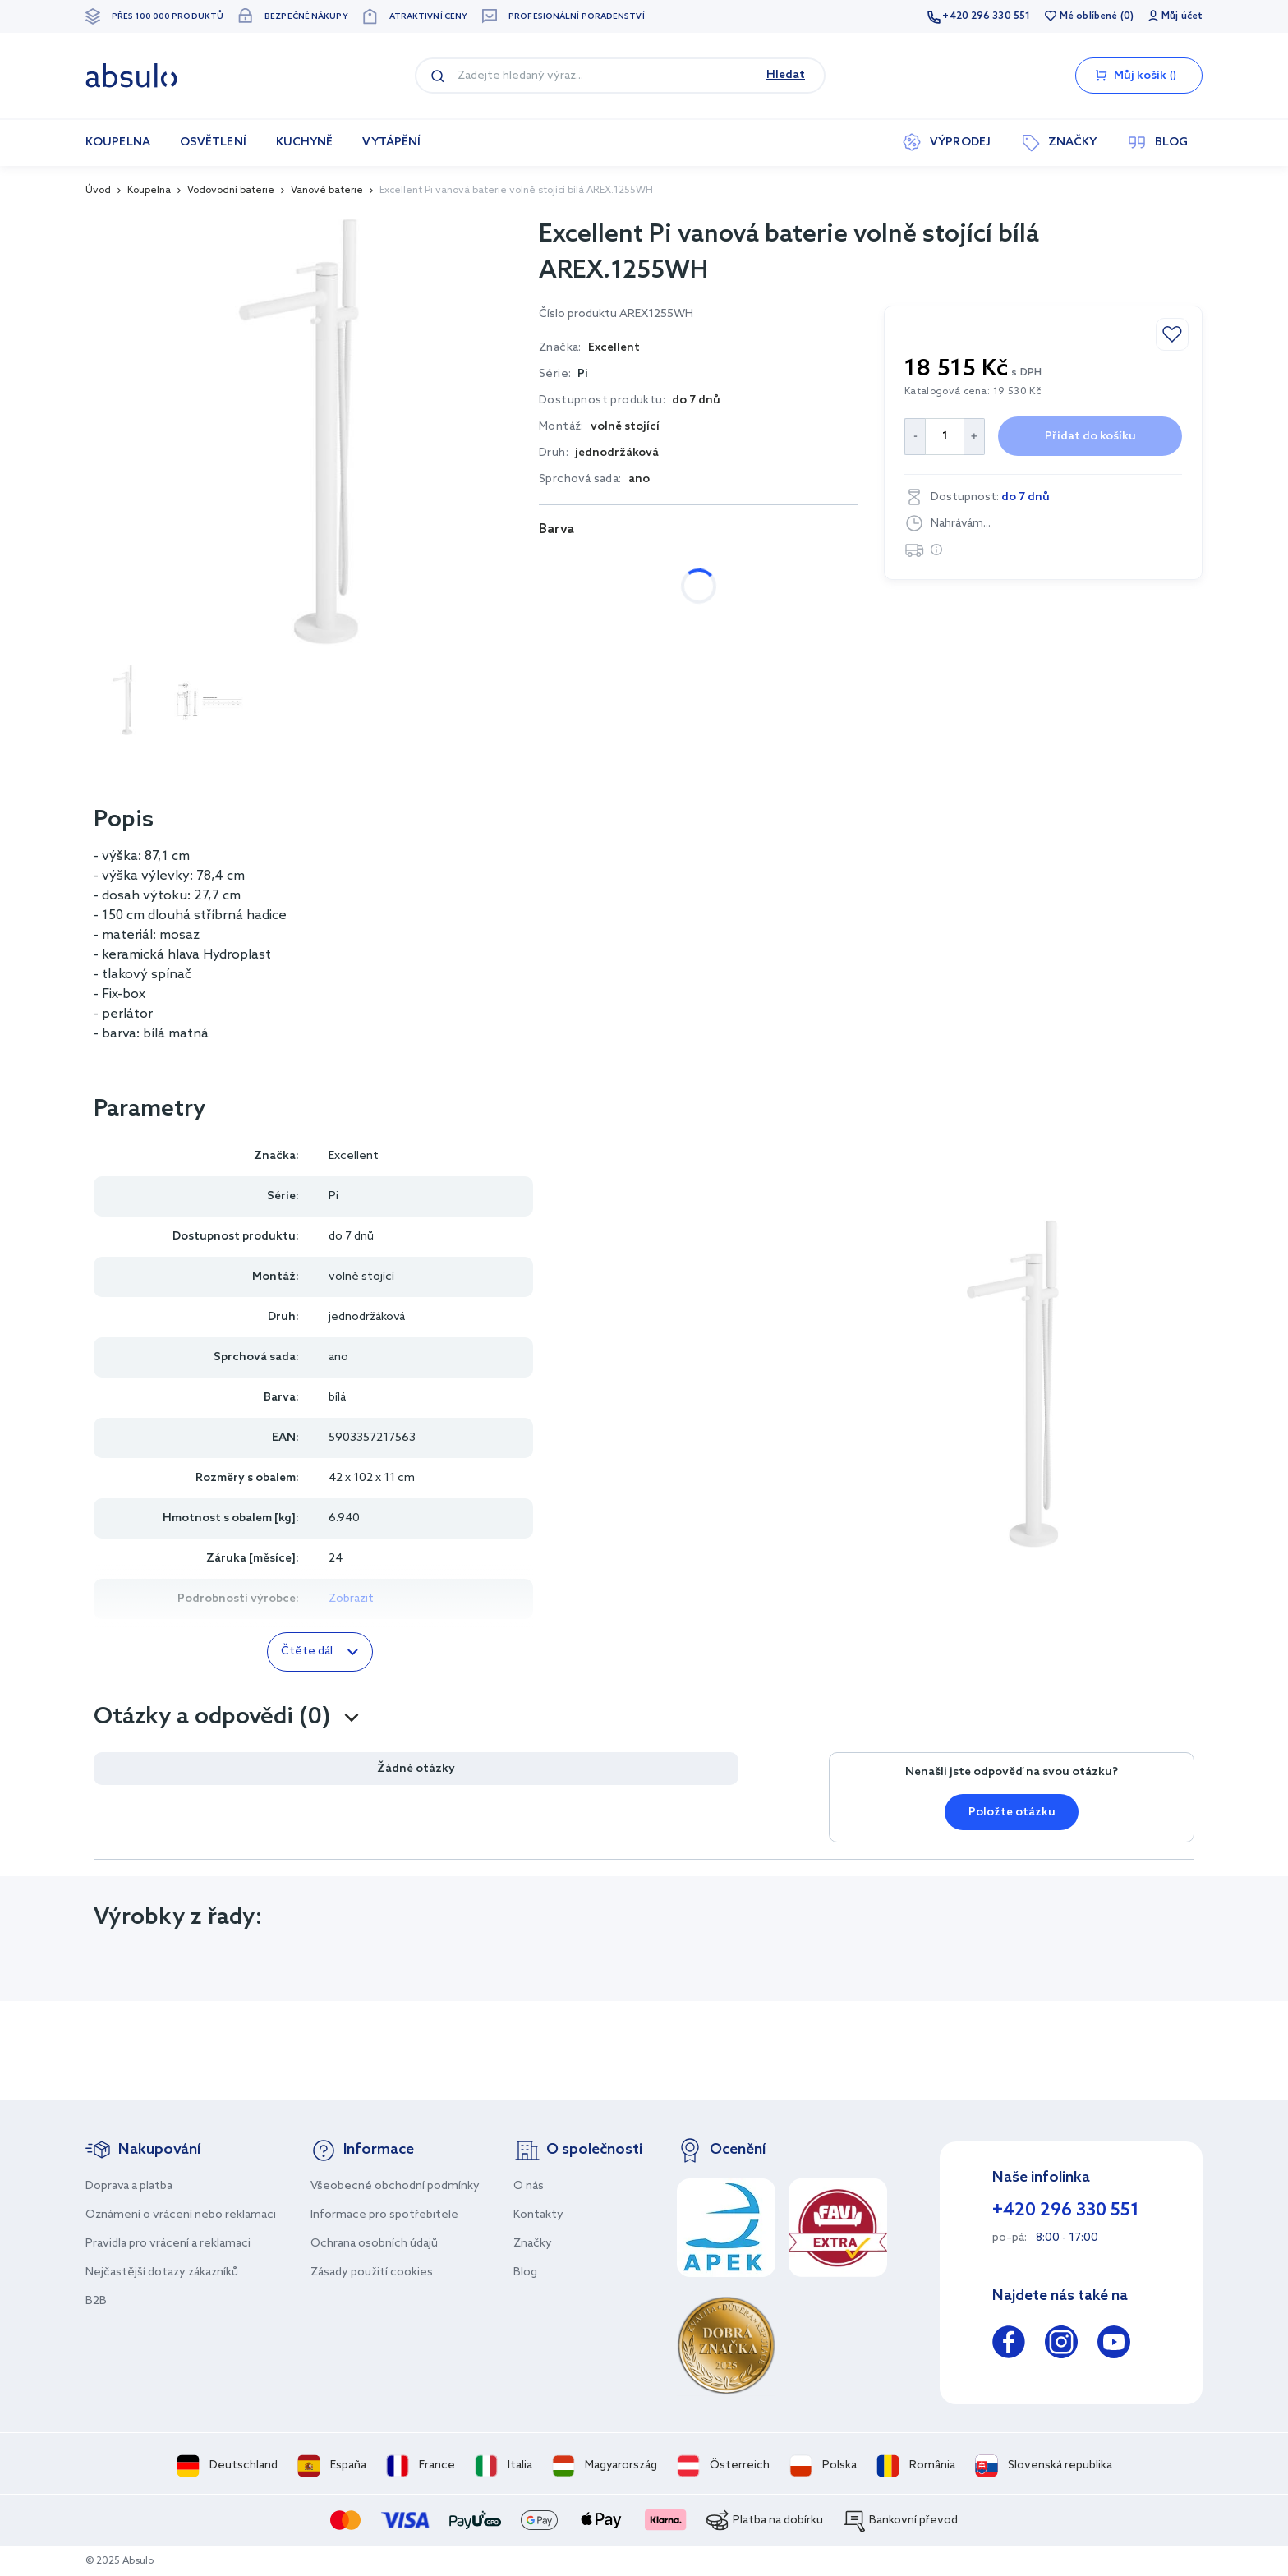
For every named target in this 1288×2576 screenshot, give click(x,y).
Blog (525, 2272)
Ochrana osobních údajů (374, 2244)
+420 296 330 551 (986, 16)
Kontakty (538, 2215)
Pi (582, 374)
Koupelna (149, 190)
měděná (719, 565)
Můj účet (1182, 16)
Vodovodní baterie (230, 190)
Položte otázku (1012, 1812)
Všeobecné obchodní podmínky (395, 2186)
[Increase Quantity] (974, 436)
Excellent (354, 1156)
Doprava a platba (128, 2186)
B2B (96, 2301)
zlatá (799, 565)
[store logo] (131, 75)
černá (636, 565)
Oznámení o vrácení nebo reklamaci (180, 2215)
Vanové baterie (327, 190)
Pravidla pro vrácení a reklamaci (168, 2244)
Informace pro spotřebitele (384, 2215)
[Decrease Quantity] (914, 436)
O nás (528, 2186)
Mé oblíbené (1088, 16)
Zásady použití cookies (371, 2272)
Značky (532, 2244)
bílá (566, 565)
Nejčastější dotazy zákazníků (161, 2272)
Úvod (98, 190)
